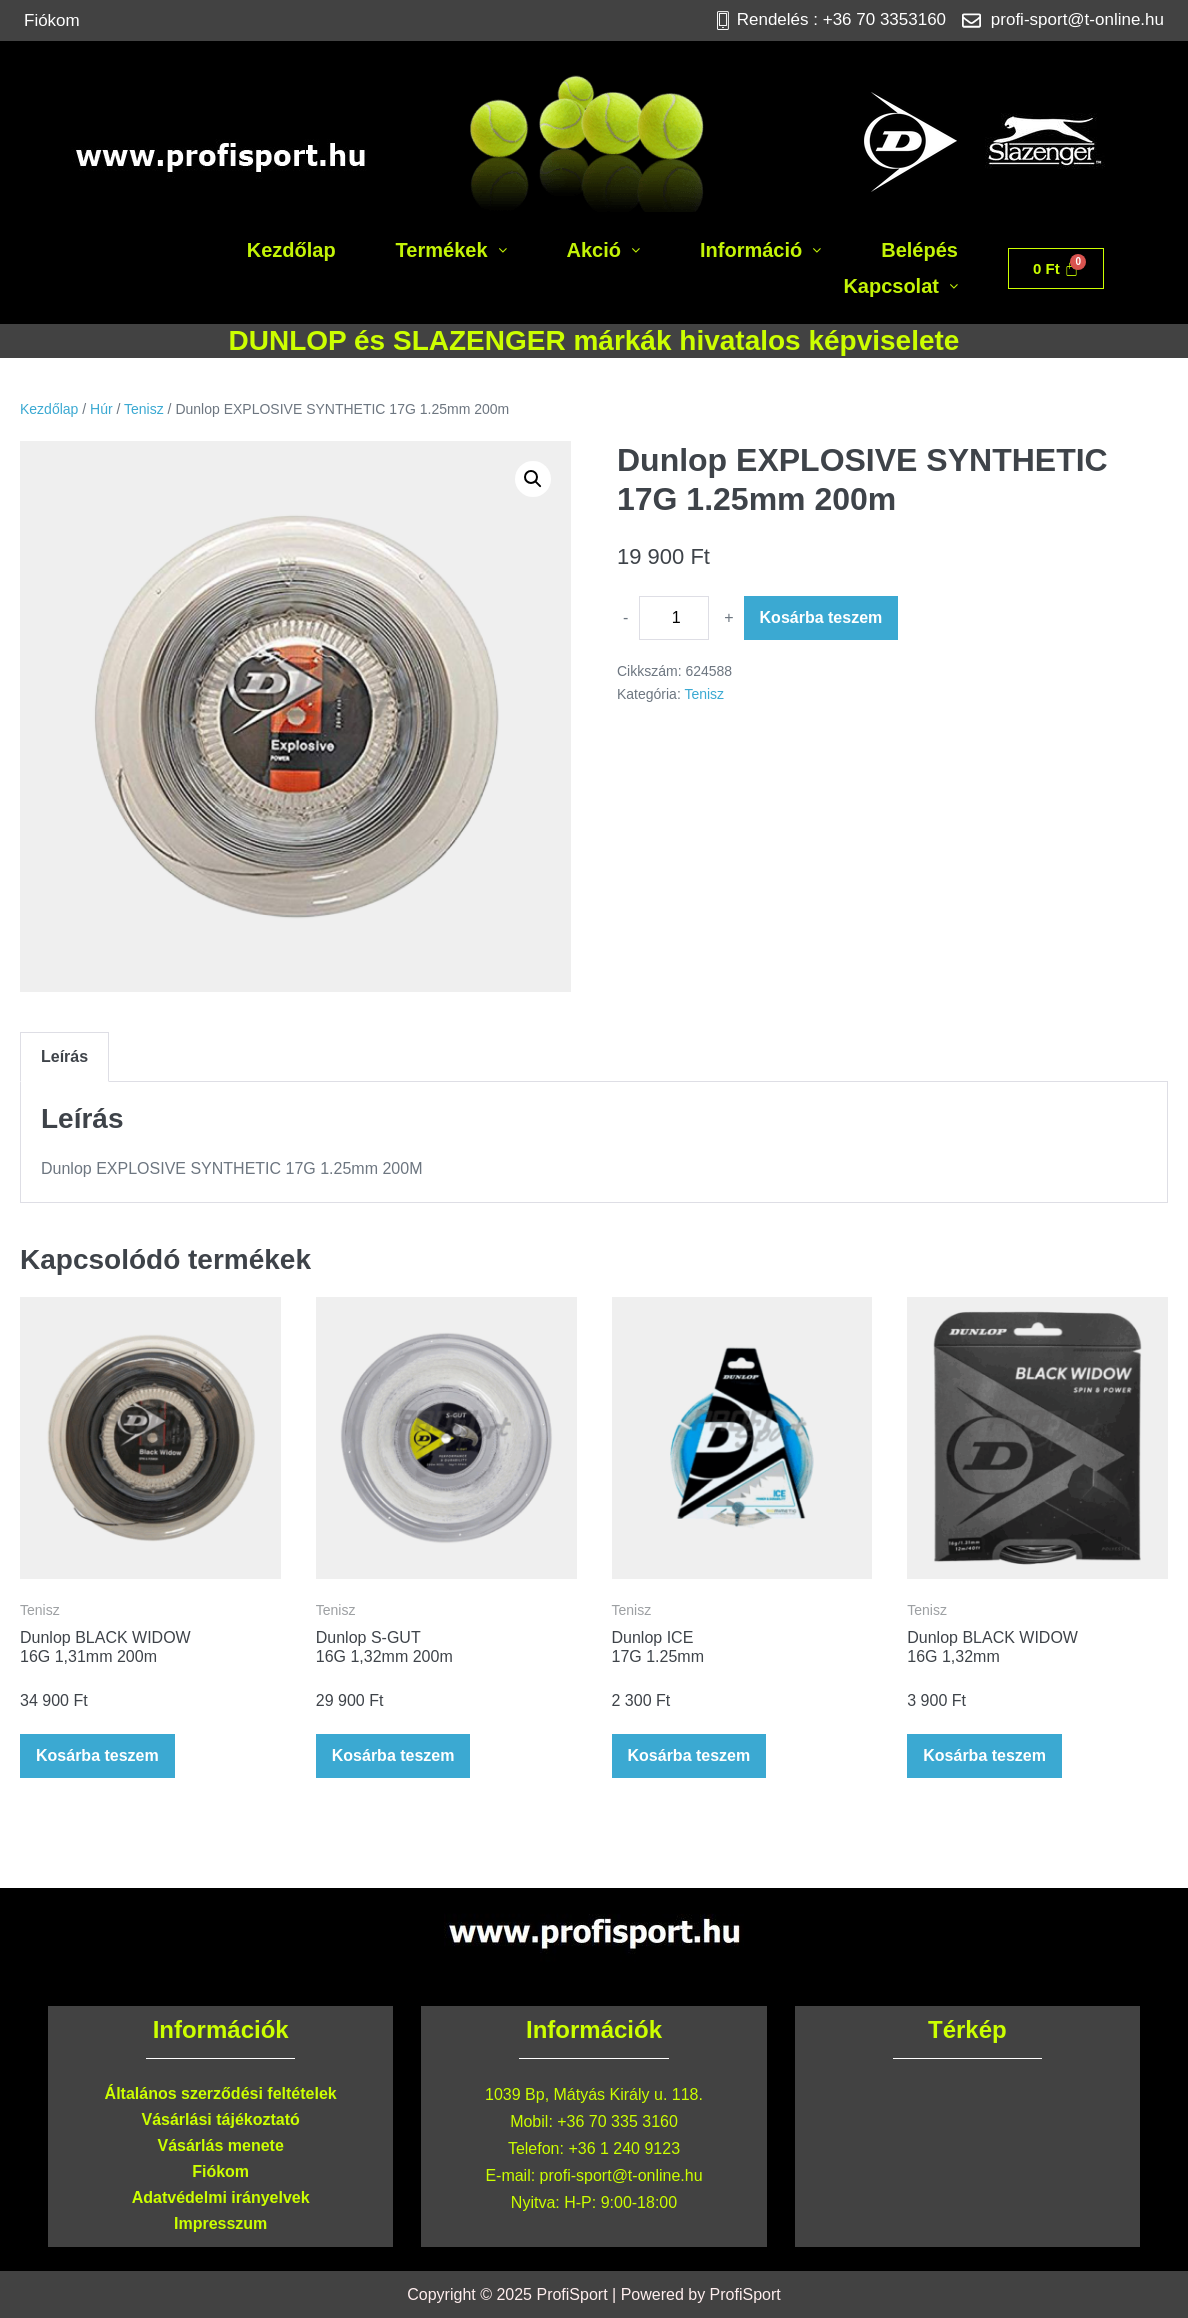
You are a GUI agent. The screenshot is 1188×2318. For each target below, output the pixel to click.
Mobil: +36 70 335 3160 (594, 2121)
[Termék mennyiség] (674, 618)
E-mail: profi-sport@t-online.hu (593, 2175)
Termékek (451, 250)
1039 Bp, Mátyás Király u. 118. (594, 2094)
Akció (603, 250)
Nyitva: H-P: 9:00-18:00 (594, 2202)
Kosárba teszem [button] (97, 1755)
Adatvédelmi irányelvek (221, 2197)
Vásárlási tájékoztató (221, 2119)
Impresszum (220, 2223)
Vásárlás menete (221, 2145)
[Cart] (1056, 268)
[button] (451, 250)
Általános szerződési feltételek (221, 2093)
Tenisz (144, 409)
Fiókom (52, 20)
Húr (101, 409)
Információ (760, 250)
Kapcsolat (900, 286)
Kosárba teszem (821, 617)
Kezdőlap (291, 250)
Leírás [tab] (64, 1056)
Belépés (919, 250)
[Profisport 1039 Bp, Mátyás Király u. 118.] (967, 2156)
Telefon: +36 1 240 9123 (594, 2148)
